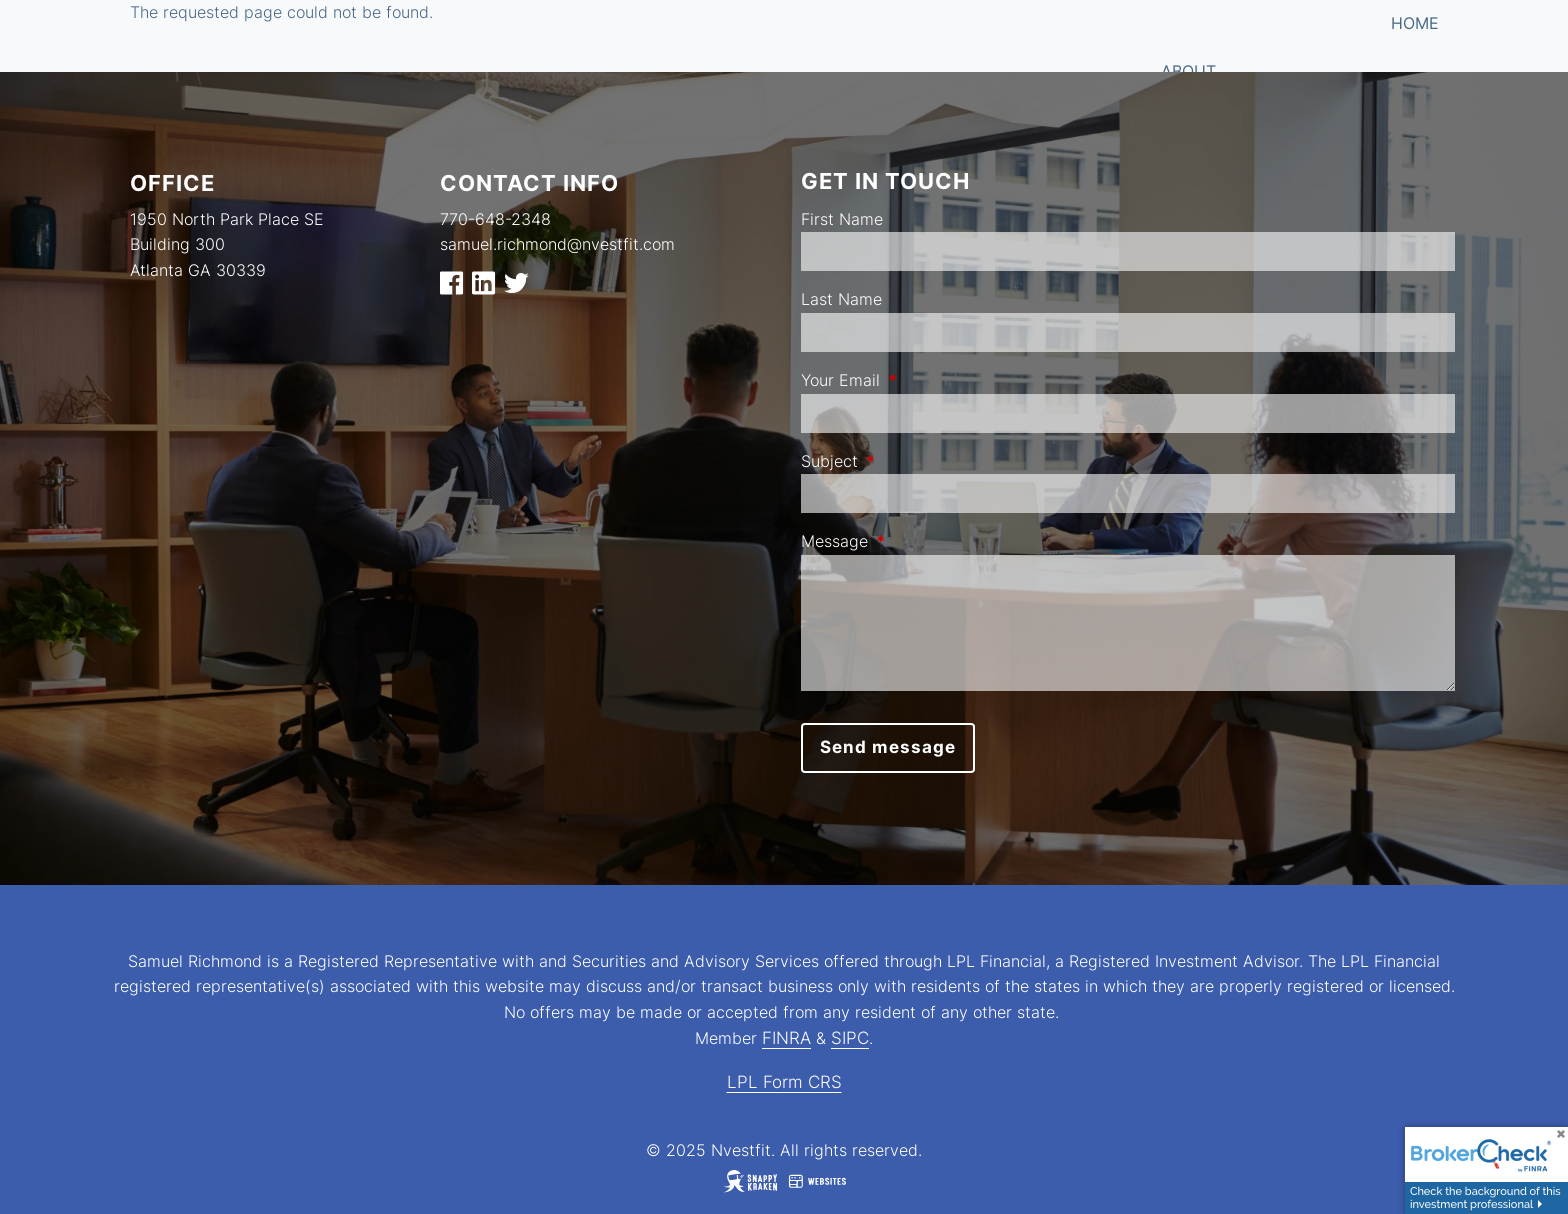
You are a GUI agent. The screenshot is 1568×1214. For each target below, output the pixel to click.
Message (916, 541)
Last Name (841, 299)
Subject (911, 461)
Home (1415, 23)
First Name (842, 219)
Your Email (922, 380)
